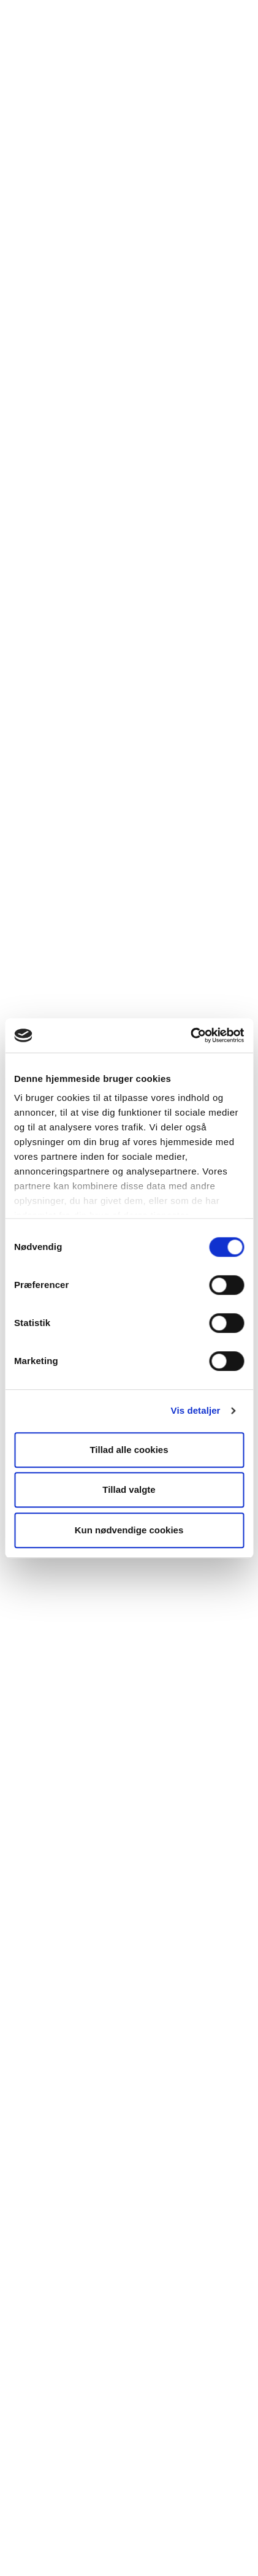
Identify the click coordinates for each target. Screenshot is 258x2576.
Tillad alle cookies (128, 1449)
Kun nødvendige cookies (129, 1530)
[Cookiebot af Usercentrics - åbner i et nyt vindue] (190, 1035)
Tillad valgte (128, 1489)
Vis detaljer (196, 1410)
